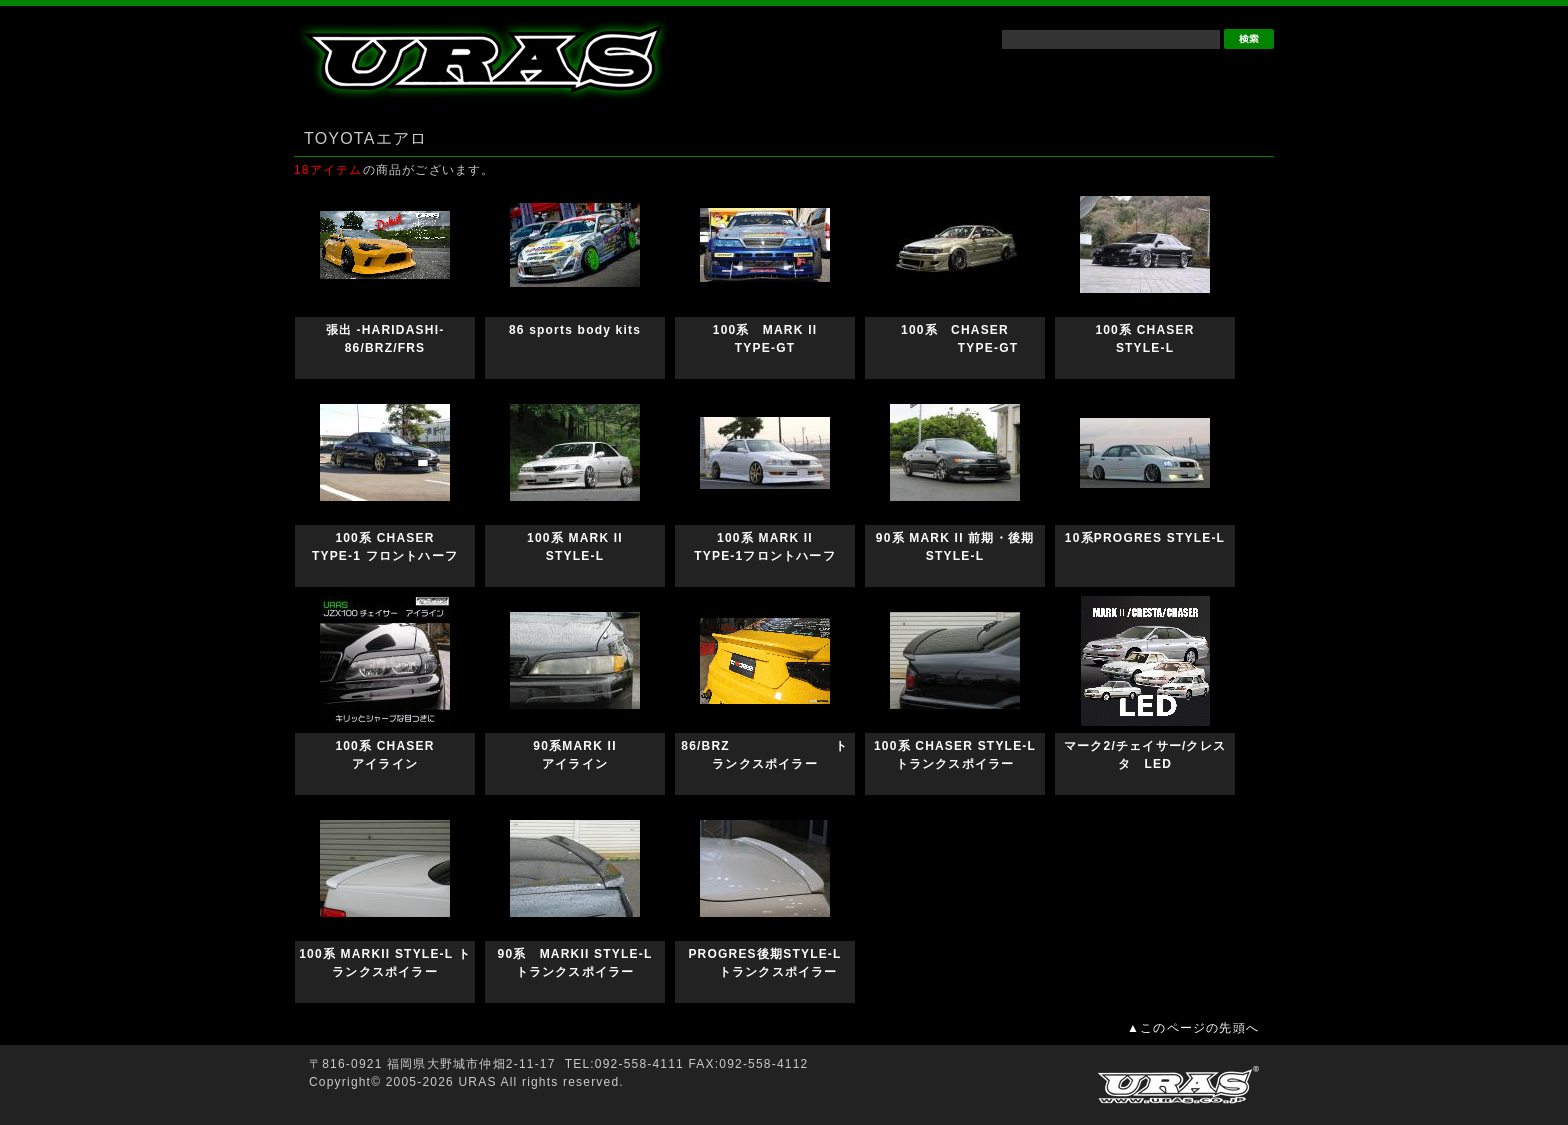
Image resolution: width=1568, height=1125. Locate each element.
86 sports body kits (588, 330)
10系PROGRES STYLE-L (1145, 538)
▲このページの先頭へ (1193, 1028)
